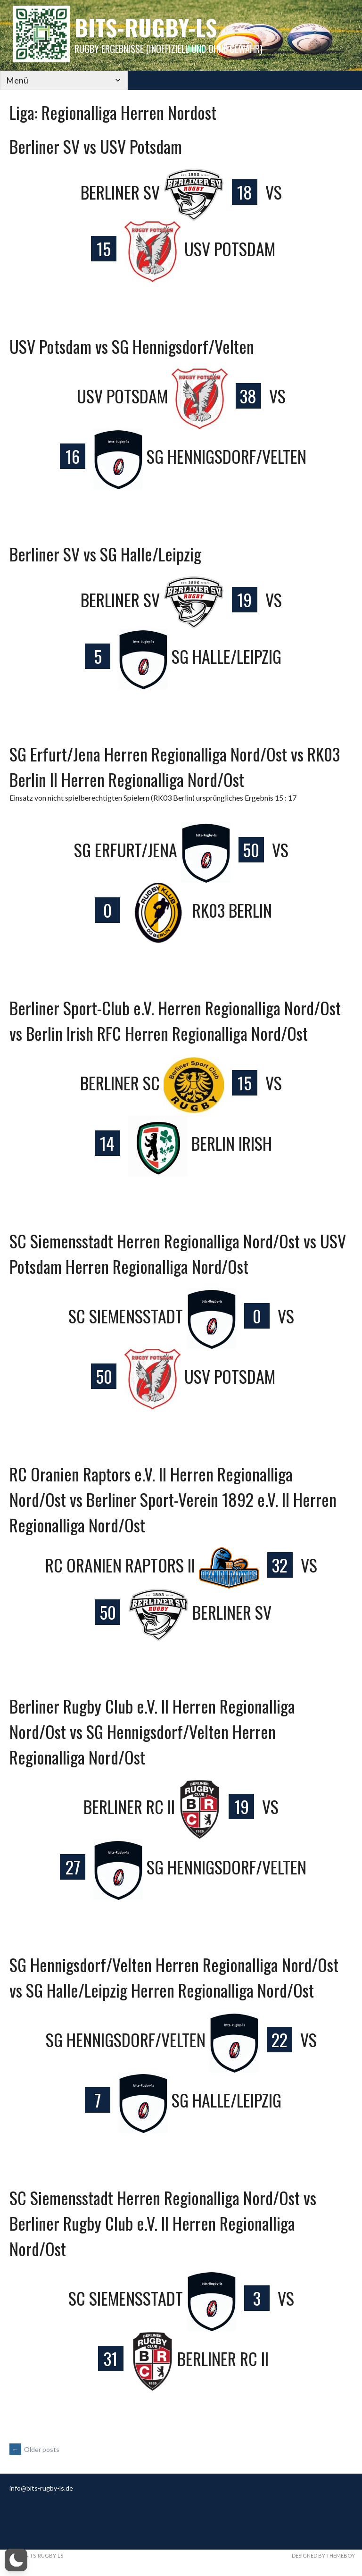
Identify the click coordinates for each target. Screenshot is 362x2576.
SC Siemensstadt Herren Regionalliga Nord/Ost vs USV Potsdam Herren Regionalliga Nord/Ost (177, 1253)
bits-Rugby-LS (145, 27)
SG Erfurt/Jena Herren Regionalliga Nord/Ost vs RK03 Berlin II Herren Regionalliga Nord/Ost (174, 766)
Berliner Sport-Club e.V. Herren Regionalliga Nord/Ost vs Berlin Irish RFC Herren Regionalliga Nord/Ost (175, 1020)
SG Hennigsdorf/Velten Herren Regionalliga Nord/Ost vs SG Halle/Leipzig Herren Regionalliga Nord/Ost (173, 1977)
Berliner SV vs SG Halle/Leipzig (105, 553)
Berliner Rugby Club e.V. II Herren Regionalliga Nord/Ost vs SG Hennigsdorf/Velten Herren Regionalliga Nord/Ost (152, 1731)
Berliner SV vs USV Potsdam (95, 146)
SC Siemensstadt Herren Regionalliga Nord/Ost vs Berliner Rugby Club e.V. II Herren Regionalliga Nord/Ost (162, 2223)
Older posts (34, 2449)
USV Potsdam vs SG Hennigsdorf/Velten (131, 346)
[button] (16, 2560)
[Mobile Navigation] (47, 80)
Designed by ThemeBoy (323, 2556)
